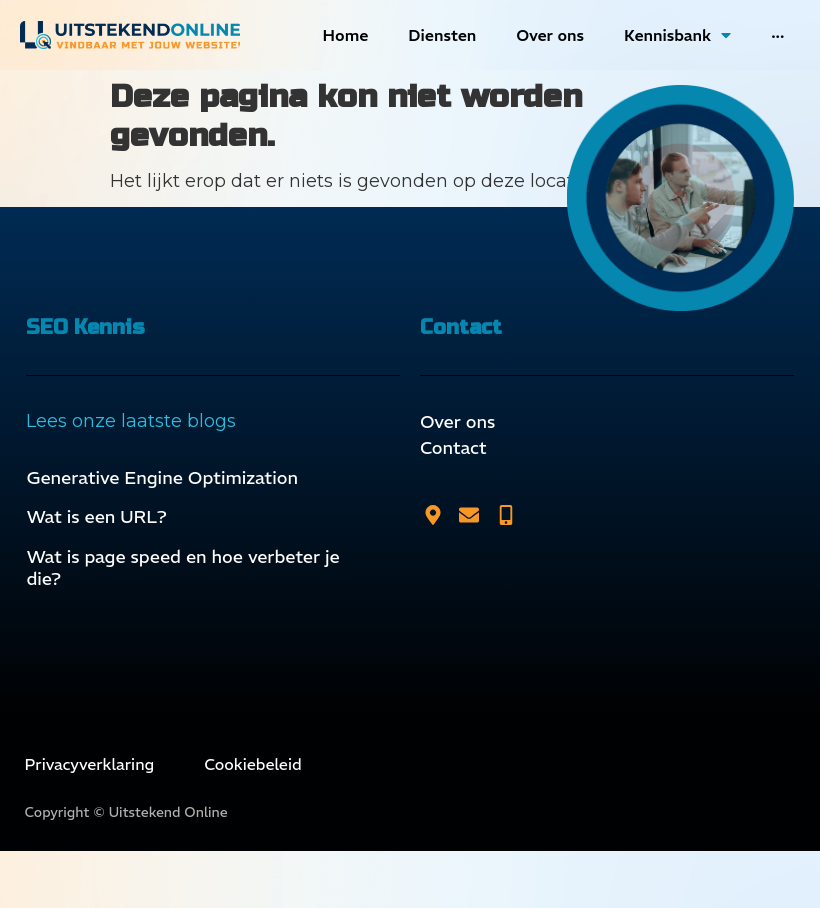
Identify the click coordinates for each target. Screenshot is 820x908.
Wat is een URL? (96, 516)
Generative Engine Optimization (162, 477)
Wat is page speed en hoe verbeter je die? (182, 567)
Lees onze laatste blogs (131, 421)
